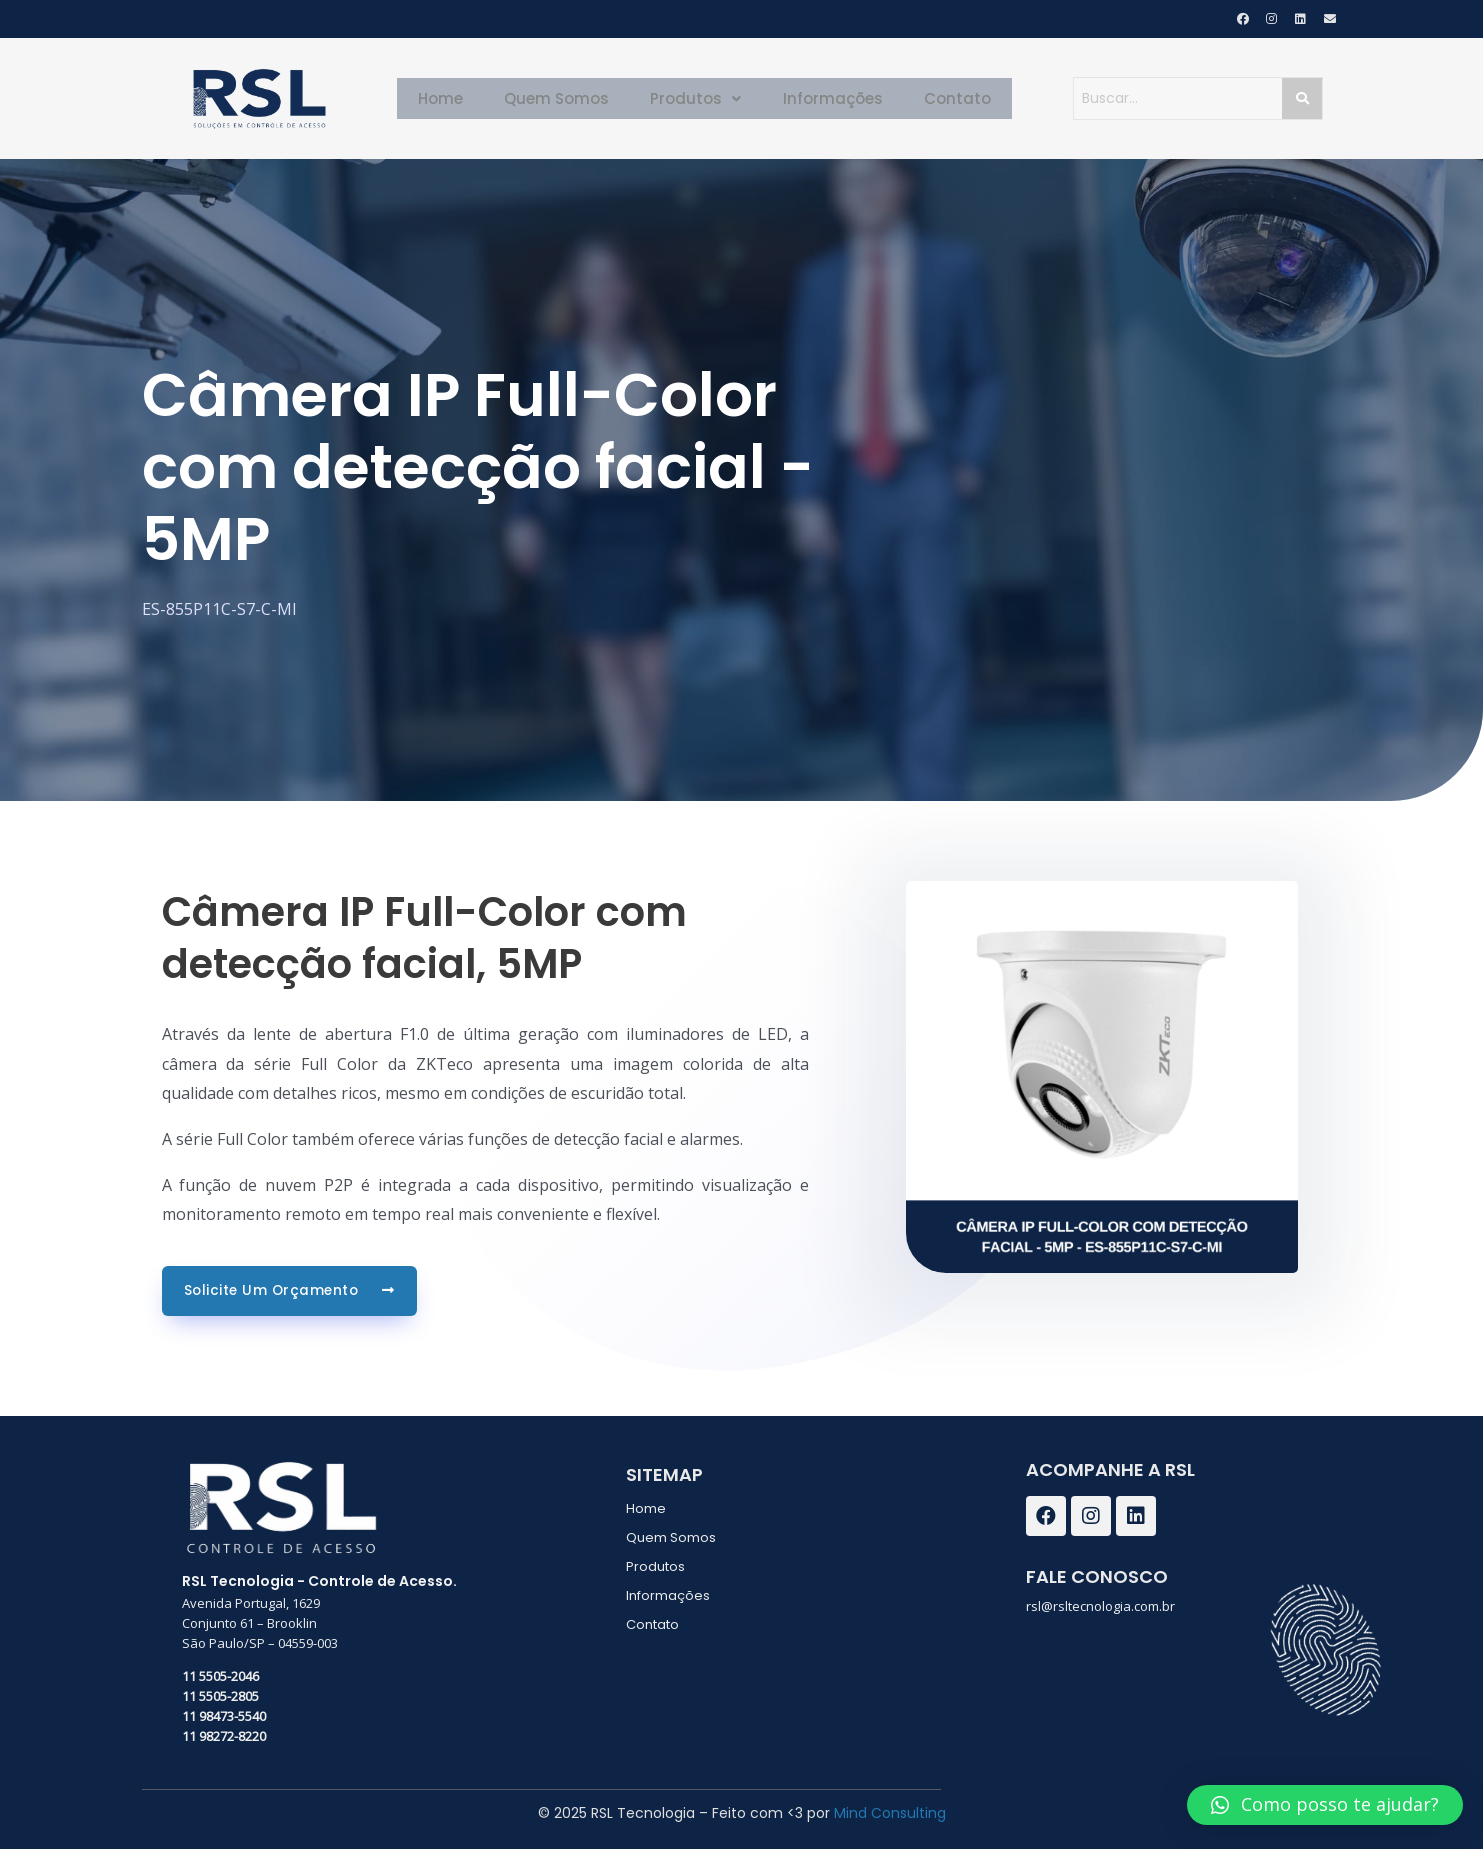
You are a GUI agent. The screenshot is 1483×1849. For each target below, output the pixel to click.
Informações (824, 98)
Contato (939, 98)
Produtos (697, 98)
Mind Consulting (890, 1812)
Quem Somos (567, 98)
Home (459, 98)
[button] (1325, 1805)
